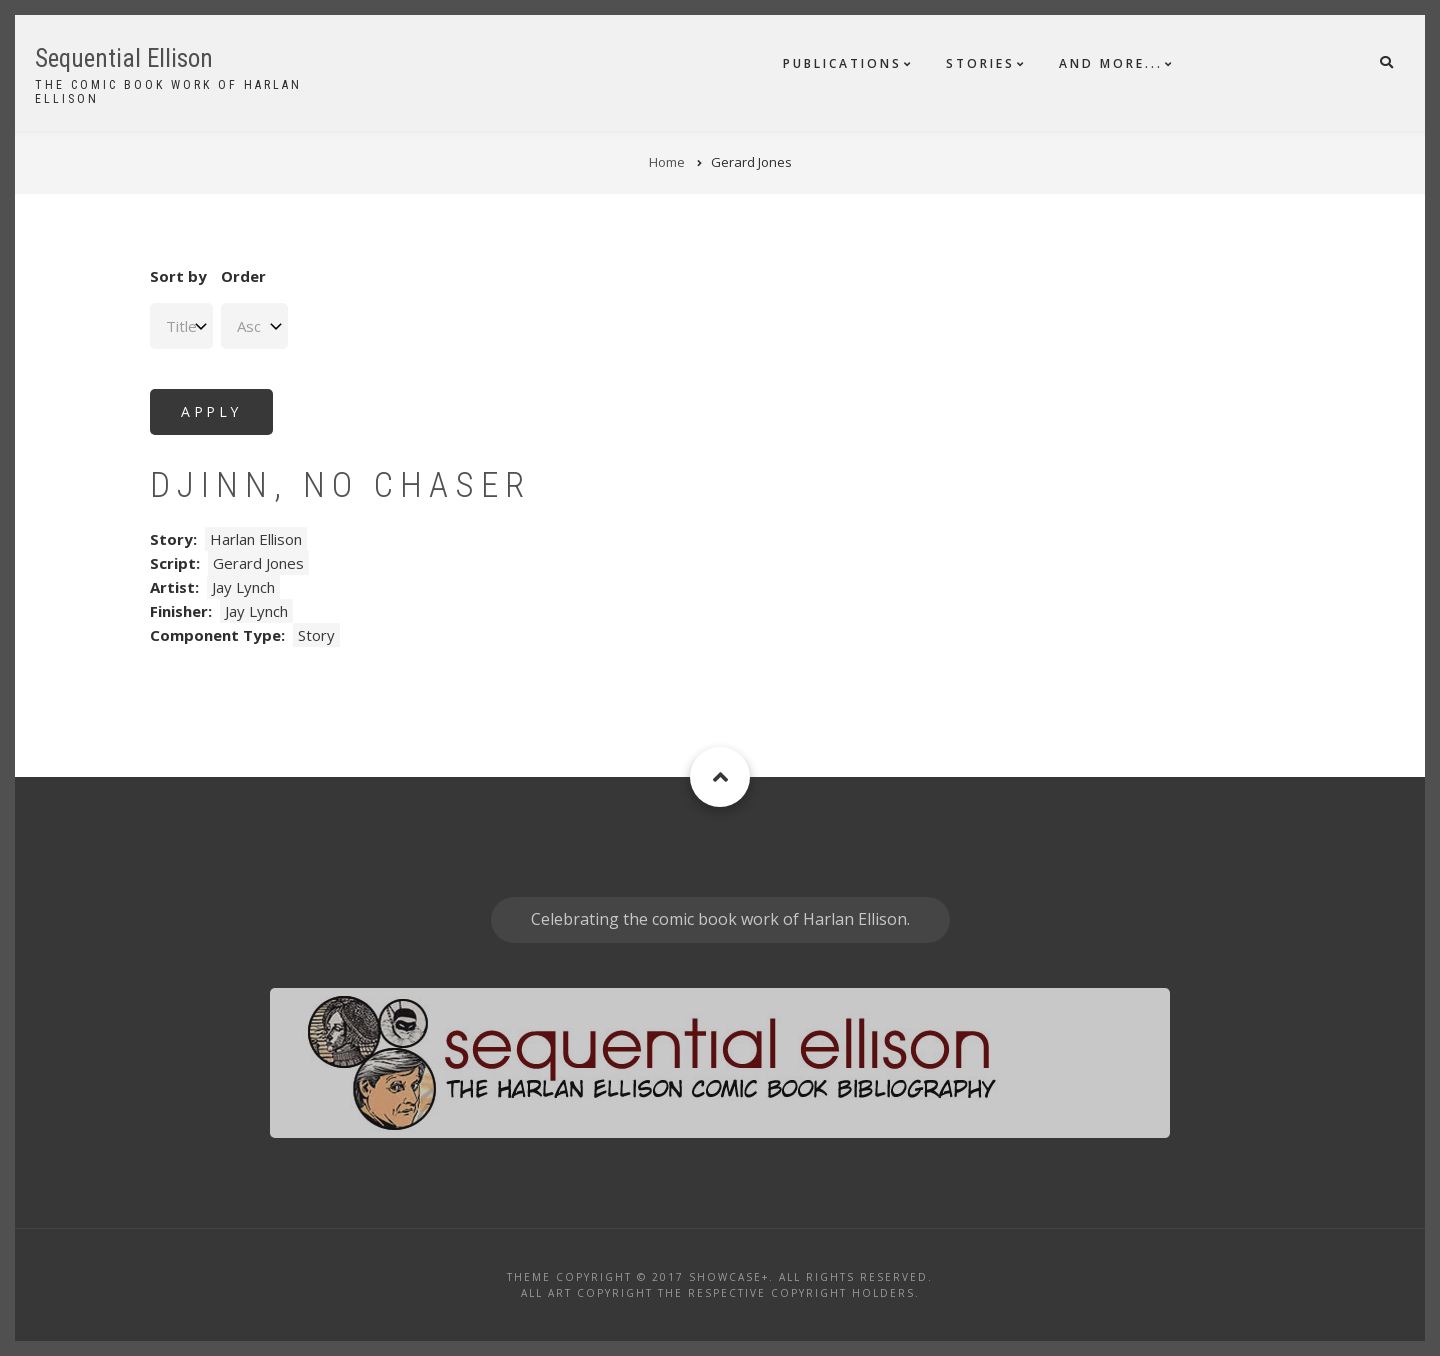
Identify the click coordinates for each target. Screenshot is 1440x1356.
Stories (980, 63)
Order (243, 276)
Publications (842, 63)
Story (316, 635)
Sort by (178, 276)
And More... (1111, 63)
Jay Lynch (243, 587)
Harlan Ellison (256, 539)
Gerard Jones (258, 563)
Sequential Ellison (124, 58)
